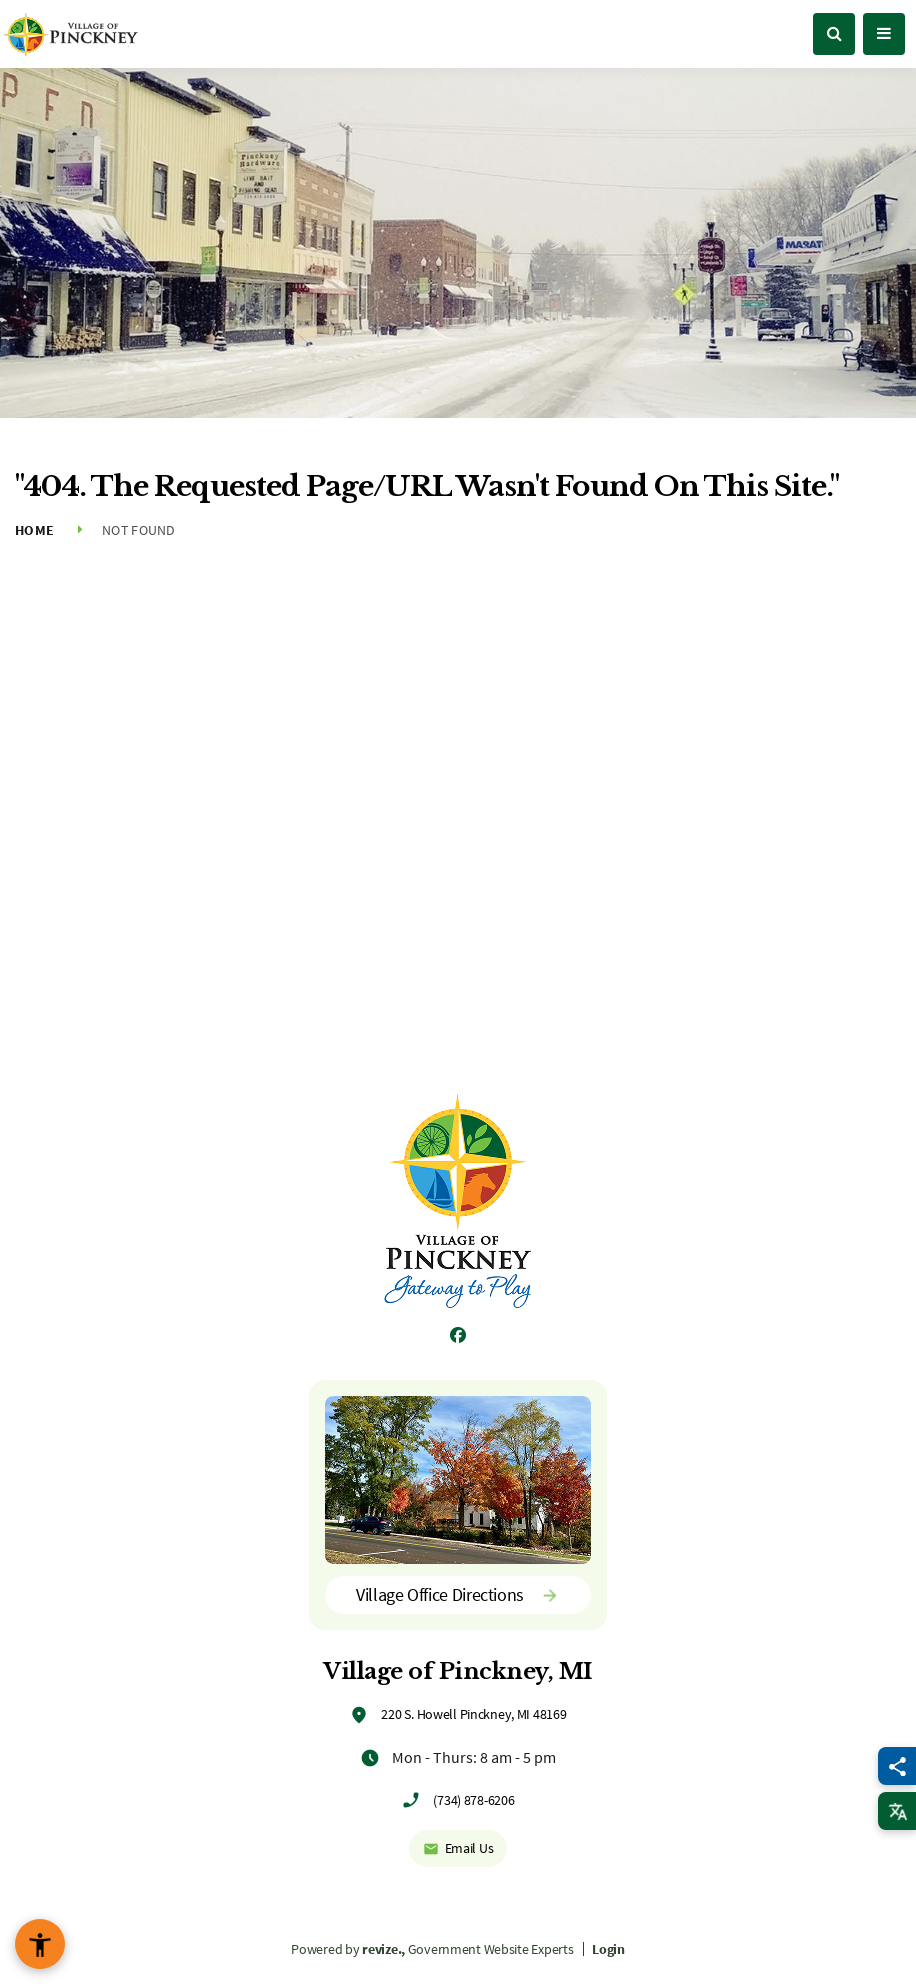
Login (608, 1949)
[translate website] (897, 1811)
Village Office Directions (458, 1594)
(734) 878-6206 (473, 1800)
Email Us (458, 1848)
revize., (383, 1949)
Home (34, 530)
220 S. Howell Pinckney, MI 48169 (473, 1714)
